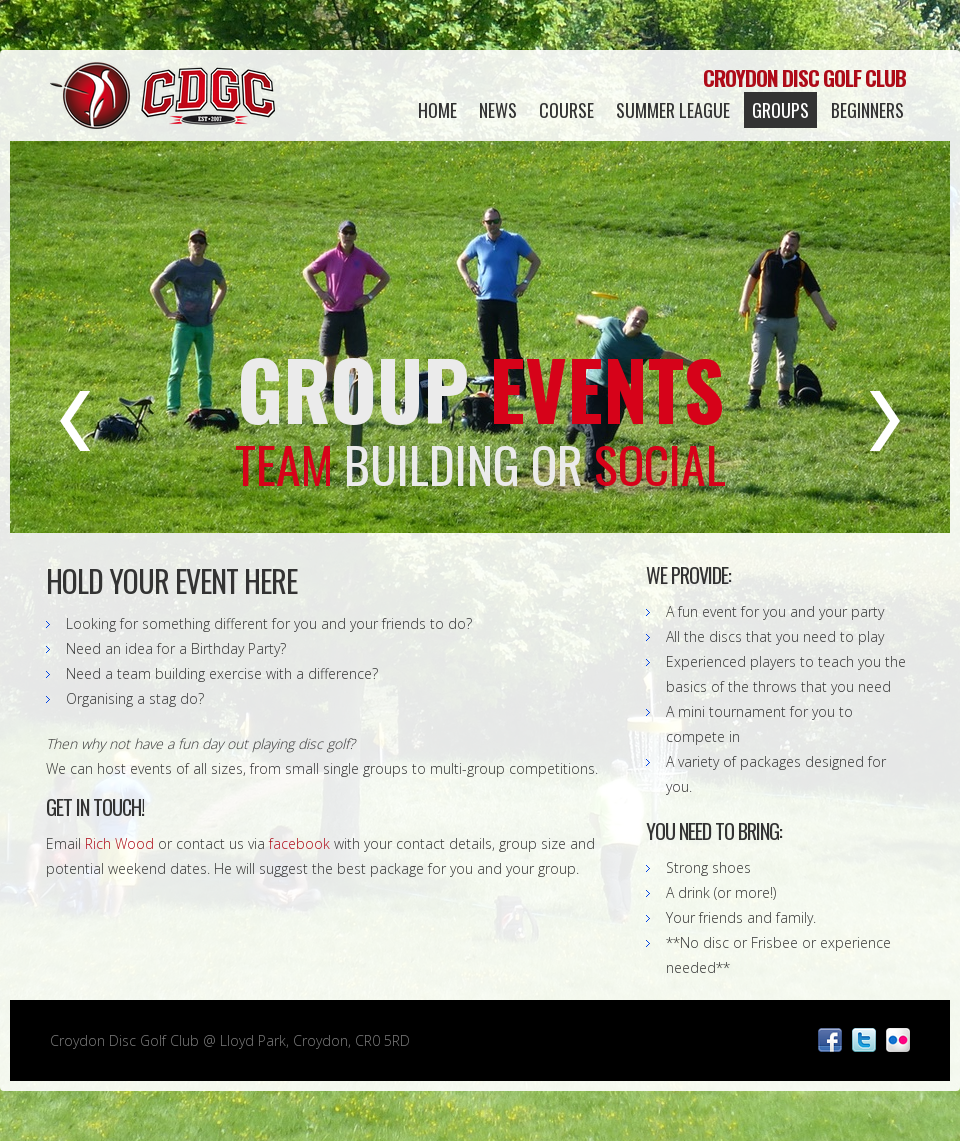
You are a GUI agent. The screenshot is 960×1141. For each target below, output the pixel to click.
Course (566, 110)
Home (437, 110)
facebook (299, 843)
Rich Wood (119, 843)
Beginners (867, 110)
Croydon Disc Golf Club (162, 94)
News (498, 110)
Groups (780, 110)
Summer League (673, 110)
